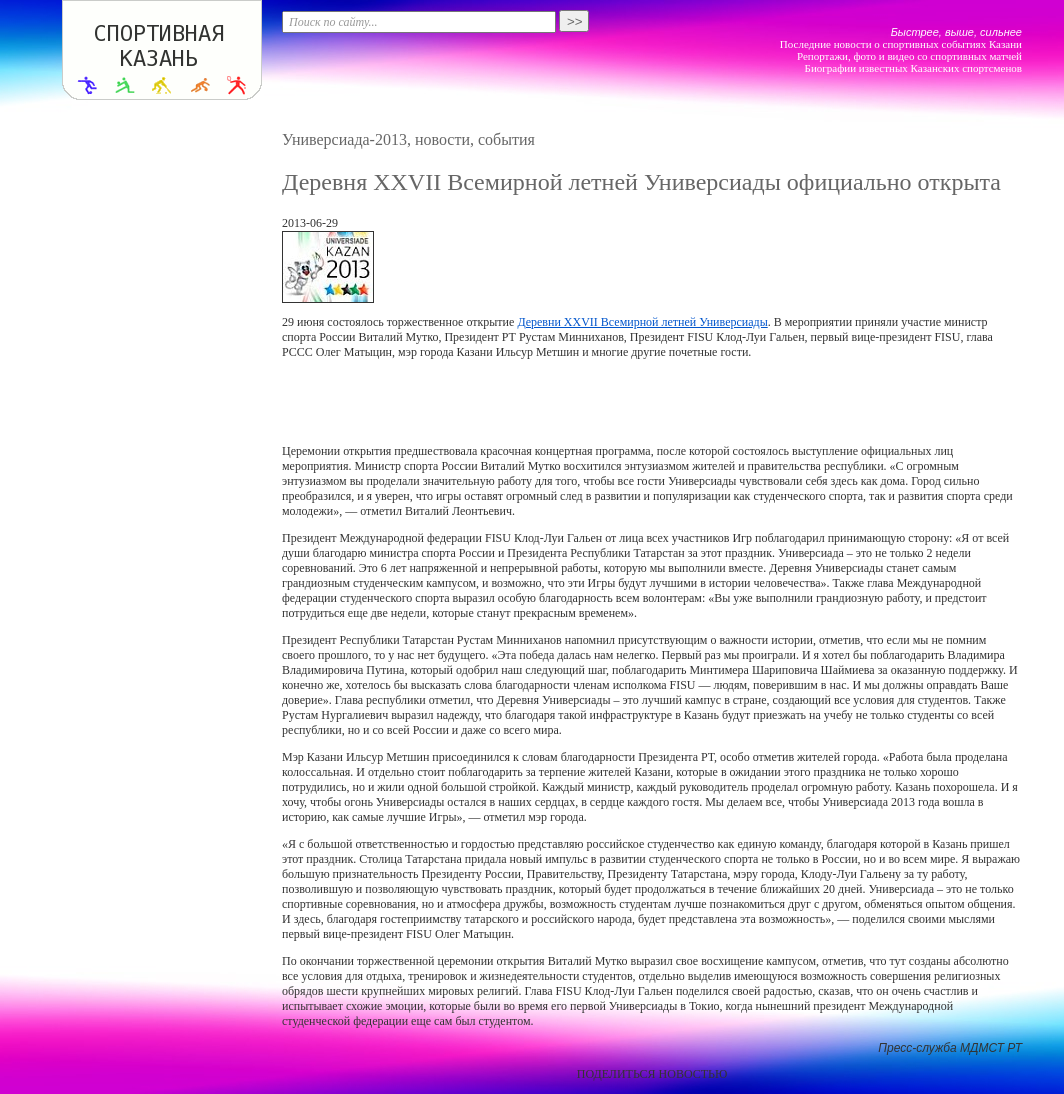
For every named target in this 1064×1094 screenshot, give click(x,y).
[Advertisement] (652, 402)
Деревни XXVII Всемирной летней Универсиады (642, 322)
